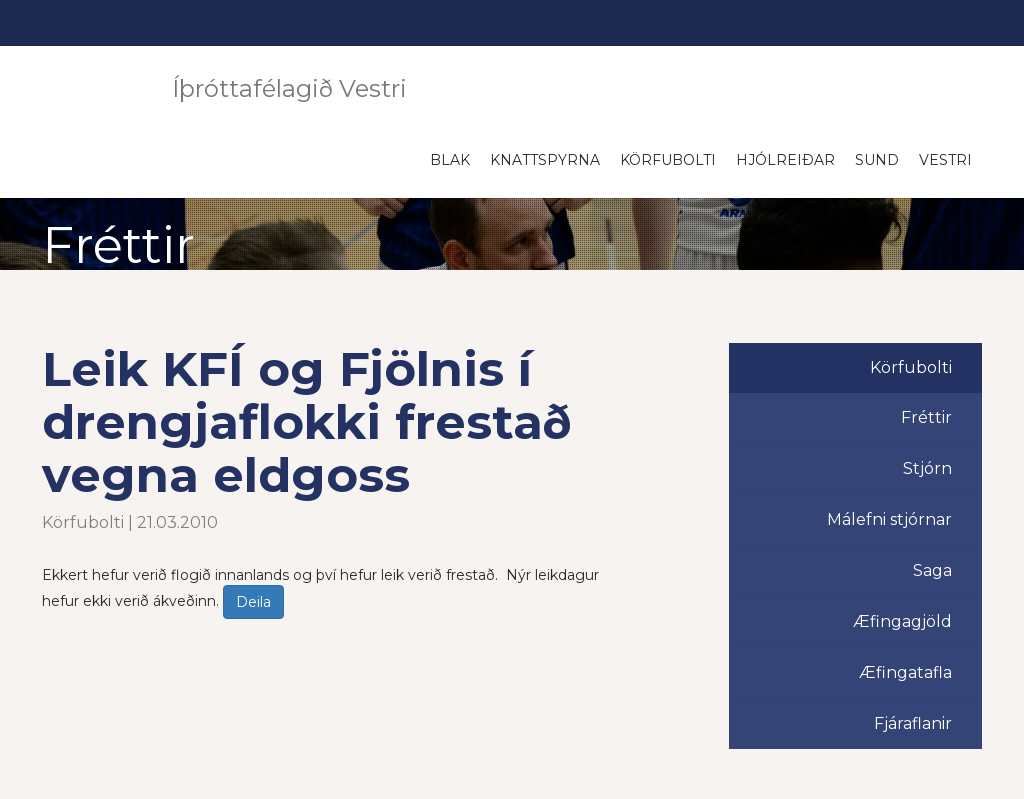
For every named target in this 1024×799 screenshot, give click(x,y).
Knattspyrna (545, 160)
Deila (253, 602)
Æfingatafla (905, 672)
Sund (877, 160)
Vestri (945, 160)
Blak (450, 160)
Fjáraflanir (913, 723)
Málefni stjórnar (889, 519)
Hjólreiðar (785, 160)
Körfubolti (668, 160)
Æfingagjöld (902, 621)
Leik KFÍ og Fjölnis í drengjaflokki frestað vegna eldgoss (307, 422)
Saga (932, 570)
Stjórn (927, 468)
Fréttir (926, 417)
